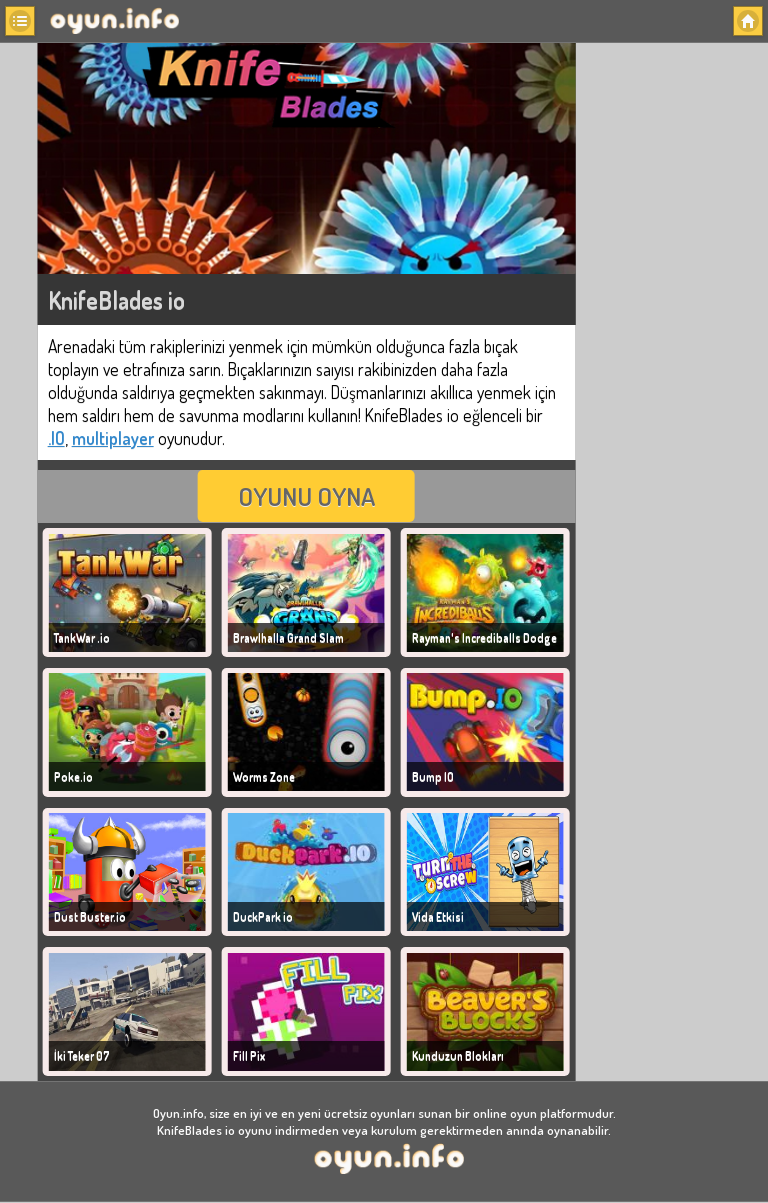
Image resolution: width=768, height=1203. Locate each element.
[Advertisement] (673, 348)
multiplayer (113, 438)
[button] (20, 21)
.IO (56, 438)
